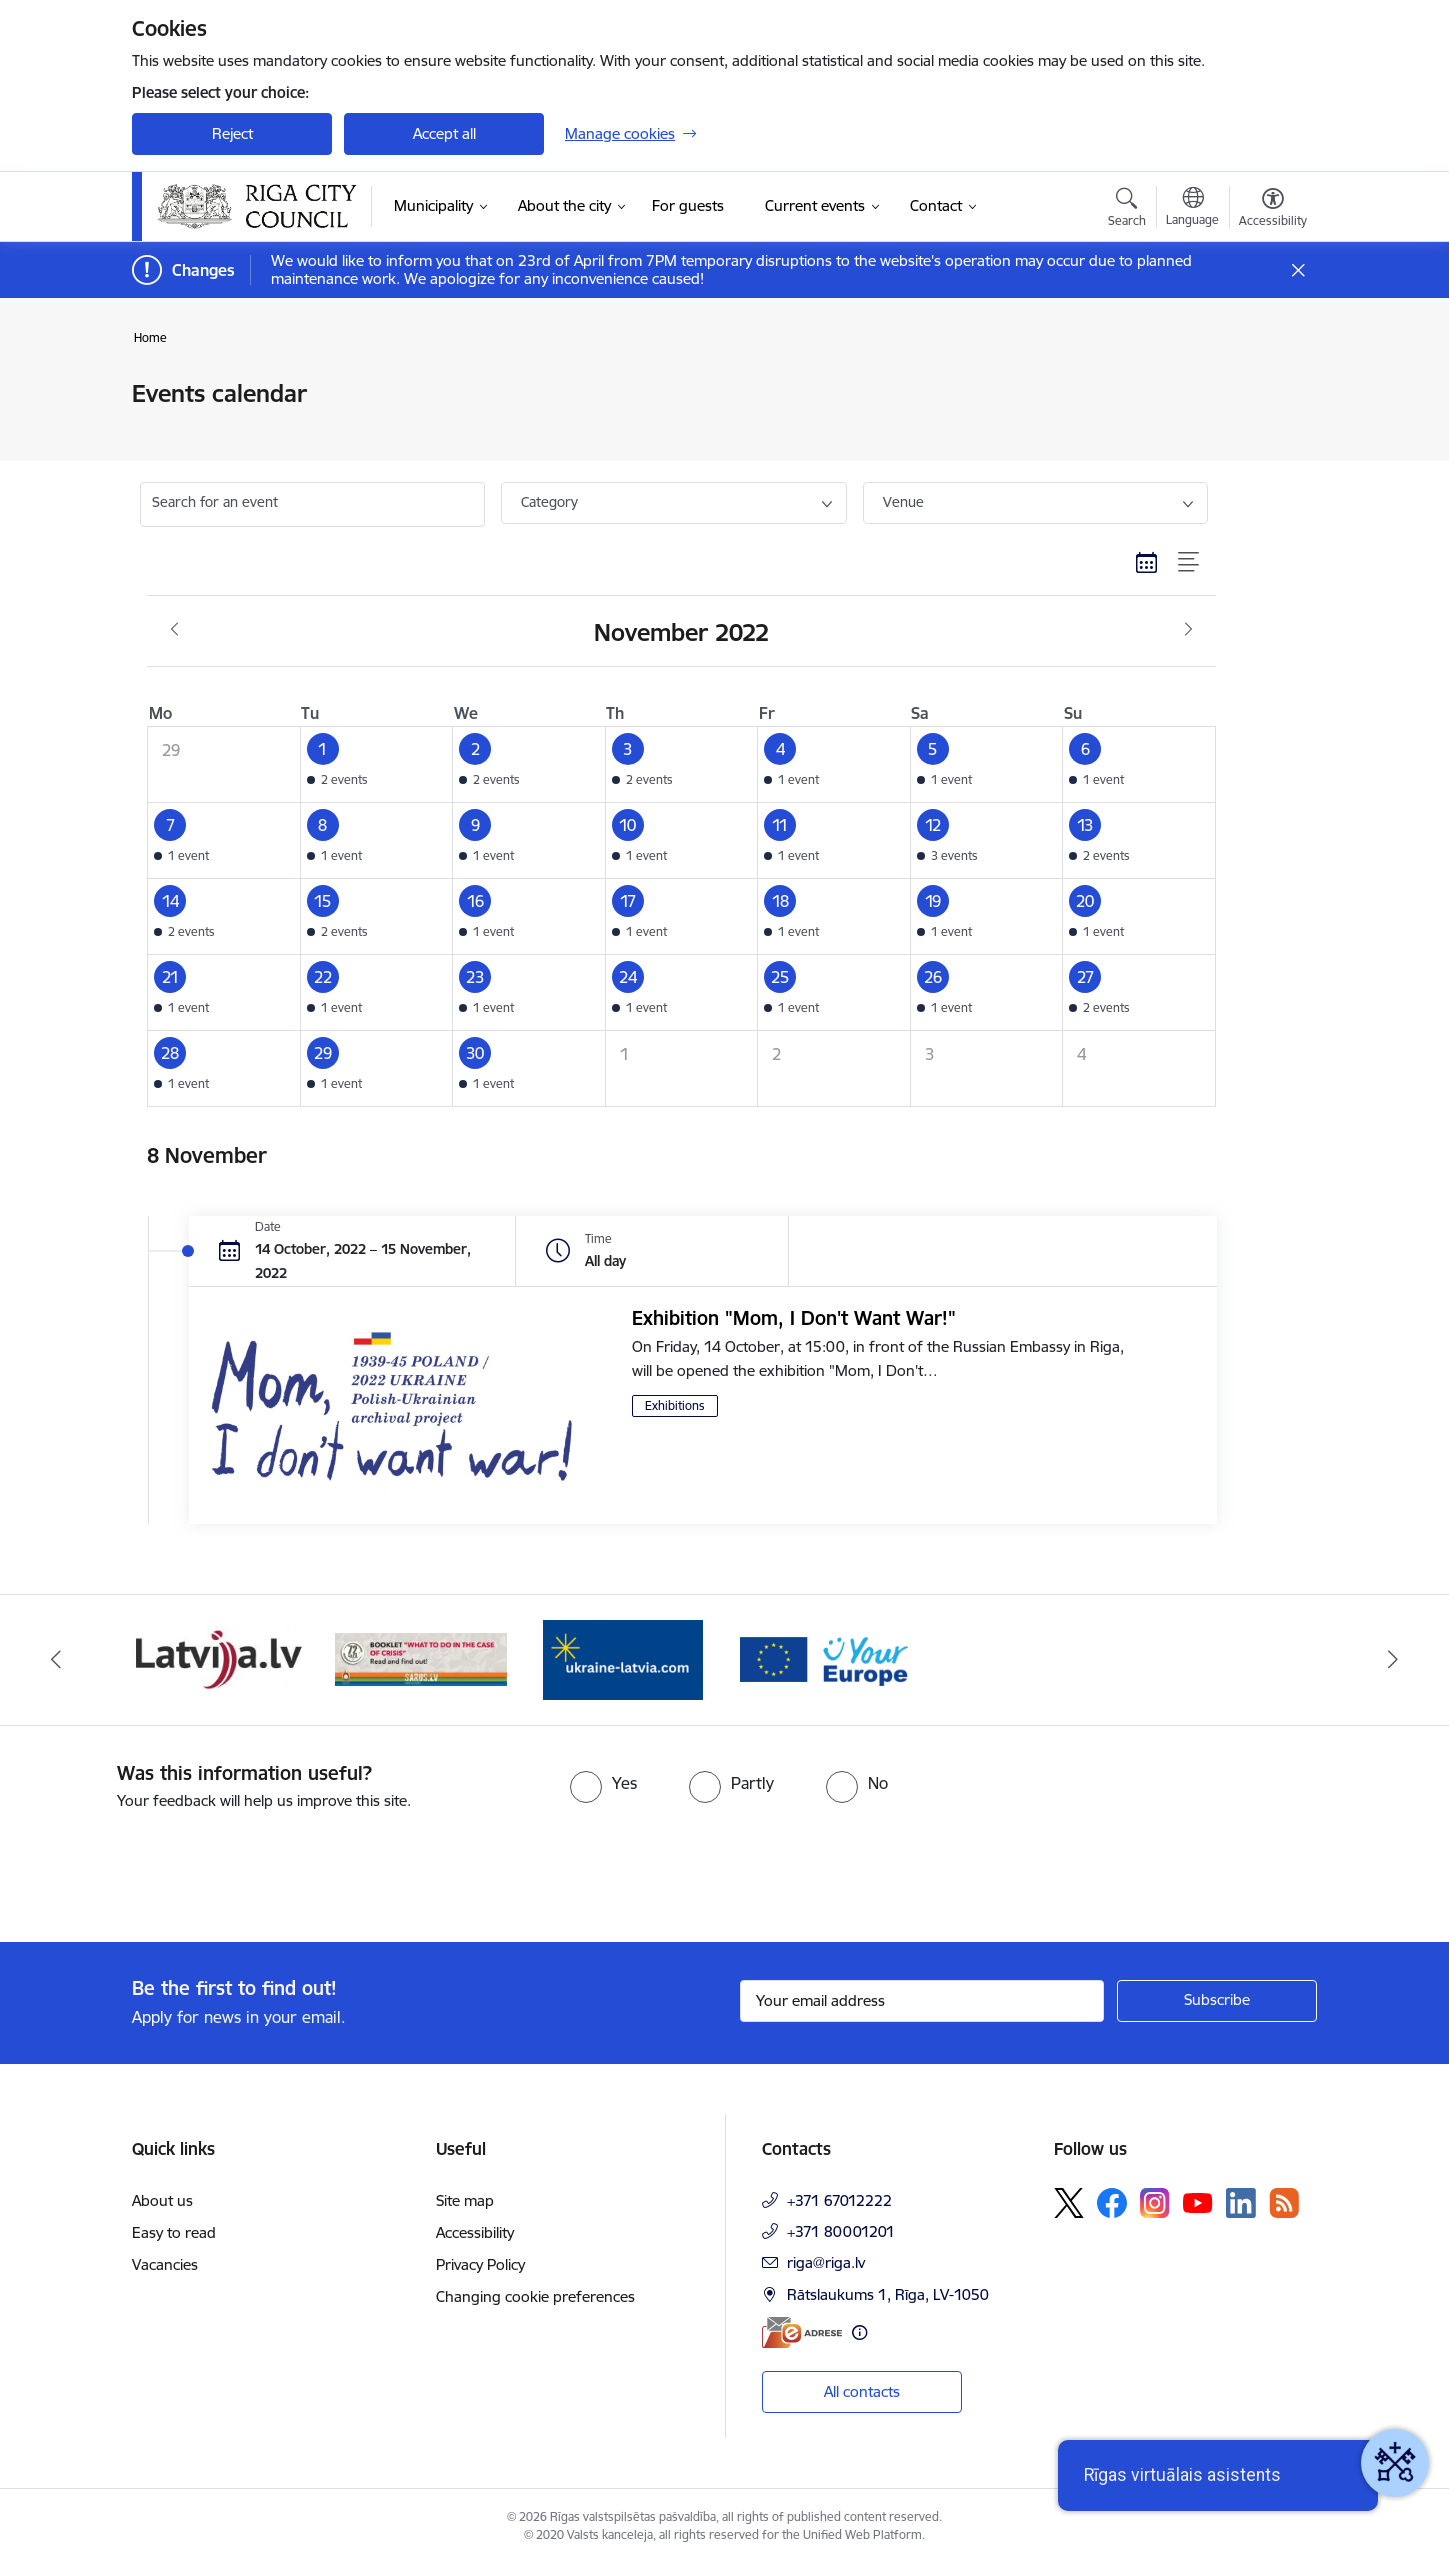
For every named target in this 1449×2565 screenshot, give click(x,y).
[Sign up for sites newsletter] (1217, 2001)
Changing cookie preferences (535, 2296)
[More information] (859, 2332)
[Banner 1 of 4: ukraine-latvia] (623, 1658)
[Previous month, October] (174, 630)
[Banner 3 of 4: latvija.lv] (218, 1658)
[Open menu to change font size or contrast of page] (1273, 210)
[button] (376, 765)
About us (162, 2200)
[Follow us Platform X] (1069, 2203)
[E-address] (802, 2332)
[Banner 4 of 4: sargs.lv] (421, 1658)
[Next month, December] (1188, 630)
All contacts (862, 2391)
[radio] (603, 1783)
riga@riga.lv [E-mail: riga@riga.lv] (826, 2262)
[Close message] (1298, 270)
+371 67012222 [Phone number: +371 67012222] (839, 2200)
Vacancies (165, 2264)
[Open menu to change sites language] (1192, 209)
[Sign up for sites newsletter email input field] (922, 2001)
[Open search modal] (1127, 210)
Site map (465, 2200)
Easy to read (174, 2232)
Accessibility (475, 2232)
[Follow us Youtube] (1198, 2202)
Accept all (444, 133)
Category (549, 502)
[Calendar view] (1147, 562)
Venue (903, 502)
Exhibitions (675, 1405)
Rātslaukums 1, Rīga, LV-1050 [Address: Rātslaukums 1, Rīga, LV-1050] (888, 2294)
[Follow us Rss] (1284, 2202)
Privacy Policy (480, 2264)
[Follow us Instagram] (1155, 2202)
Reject (232, 133)
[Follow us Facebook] (1112, 2203)
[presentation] (167, 1868)
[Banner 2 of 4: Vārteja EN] (826, 1658)
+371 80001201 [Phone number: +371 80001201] (841, 2231)
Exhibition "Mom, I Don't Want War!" (794, 1318)
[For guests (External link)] (688, 206)
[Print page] (1268, 385)
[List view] (1189, 562)
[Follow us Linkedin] (1241, 2203)
